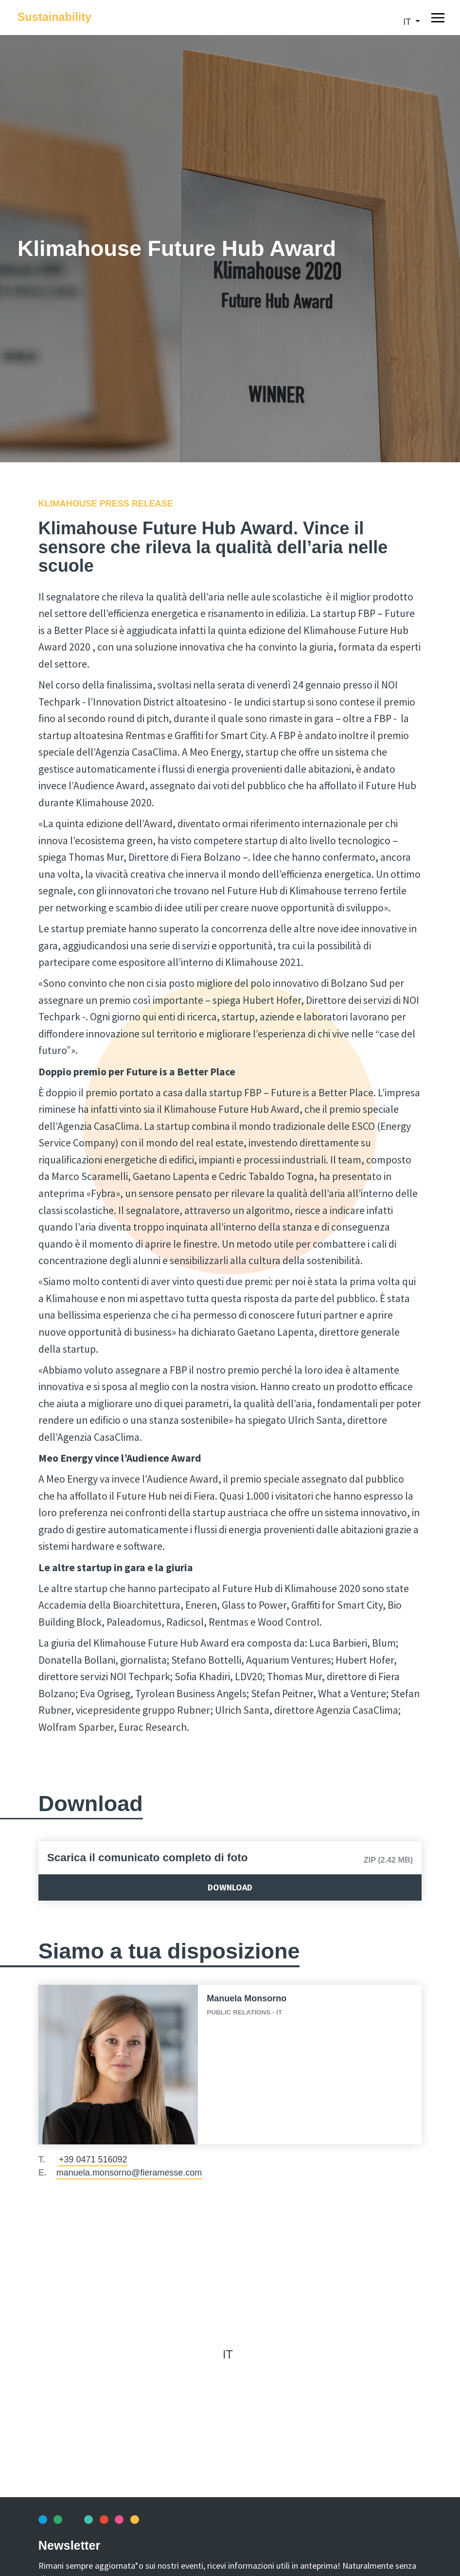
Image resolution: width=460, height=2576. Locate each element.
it (408, 22)
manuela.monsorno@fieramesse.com (129, 2172)
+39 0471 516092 (93, 2159)
